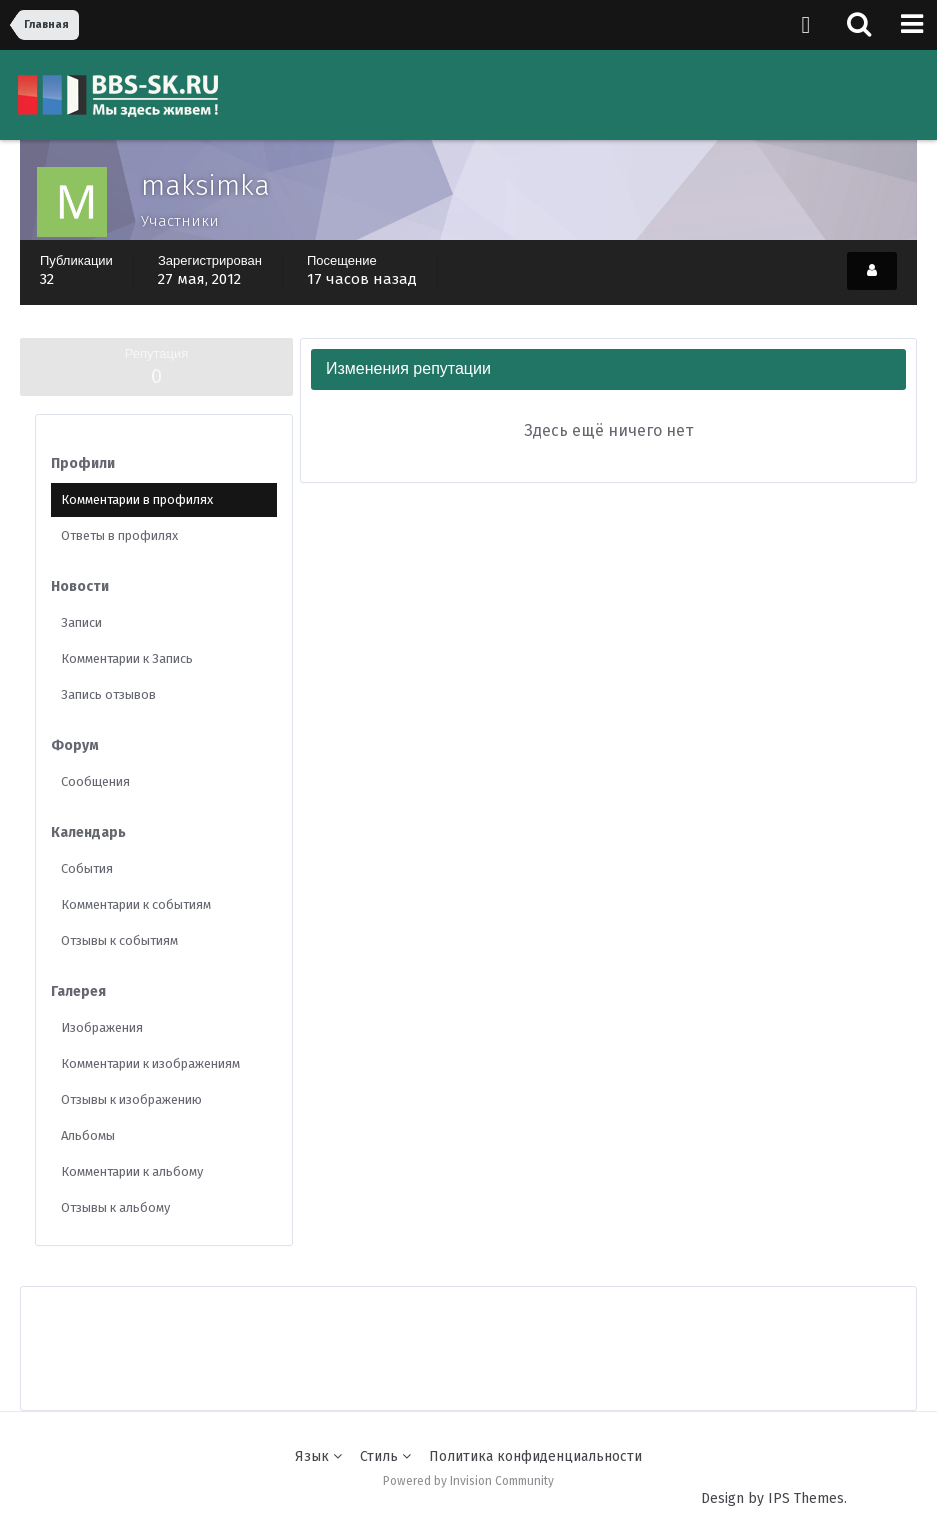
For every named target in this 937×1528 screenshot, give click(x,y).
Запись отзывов (108, 694)
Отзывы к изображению (131, 1099)
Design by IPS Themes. (774, 1498)
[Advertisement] (469, 1332)
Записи (81, 622)
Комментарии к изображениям (150, 1063)
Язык (318, 1456)
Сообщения (95, 781)
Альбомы (88, 1135)
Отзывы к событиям (119, 940)
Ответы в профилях (119, 535)
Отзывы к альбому (115, 1207)
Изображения (102, 1027)
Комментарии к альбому (132, 1171)
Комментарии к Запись (127, 658)
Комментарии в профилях (137, 499)
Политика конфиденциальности (535, 1456)
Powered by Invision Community (468, 1481)
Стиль (385, 1456)
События (87, 868)
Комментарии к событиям (136, 904)
